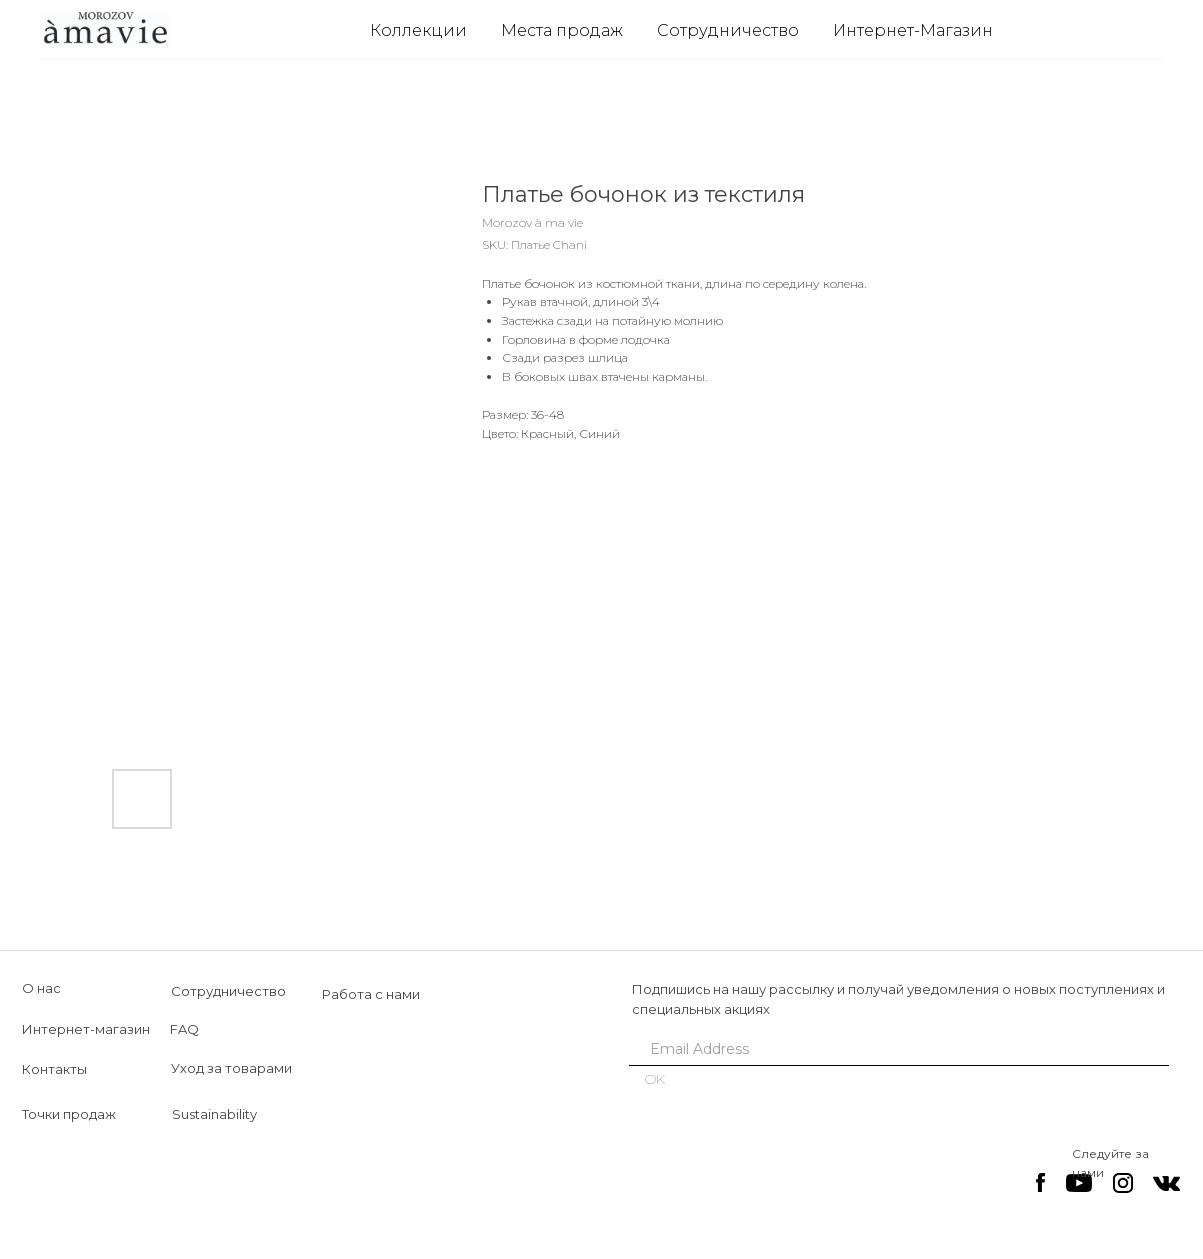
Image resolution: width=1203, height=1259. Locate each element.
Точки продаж (69, 1114)
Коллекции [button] (418, 30)
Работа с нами (371, 994)
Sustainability (214, 1114)
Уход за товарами (231, 1068)
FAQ (184, 1029)
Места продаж (562, 30)
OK (655, 1079)
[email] (892, 1049)
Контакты (54, 1069)
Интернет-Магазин (913, 30)
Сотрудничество (728, 30)
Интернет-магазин (86, 1029)
